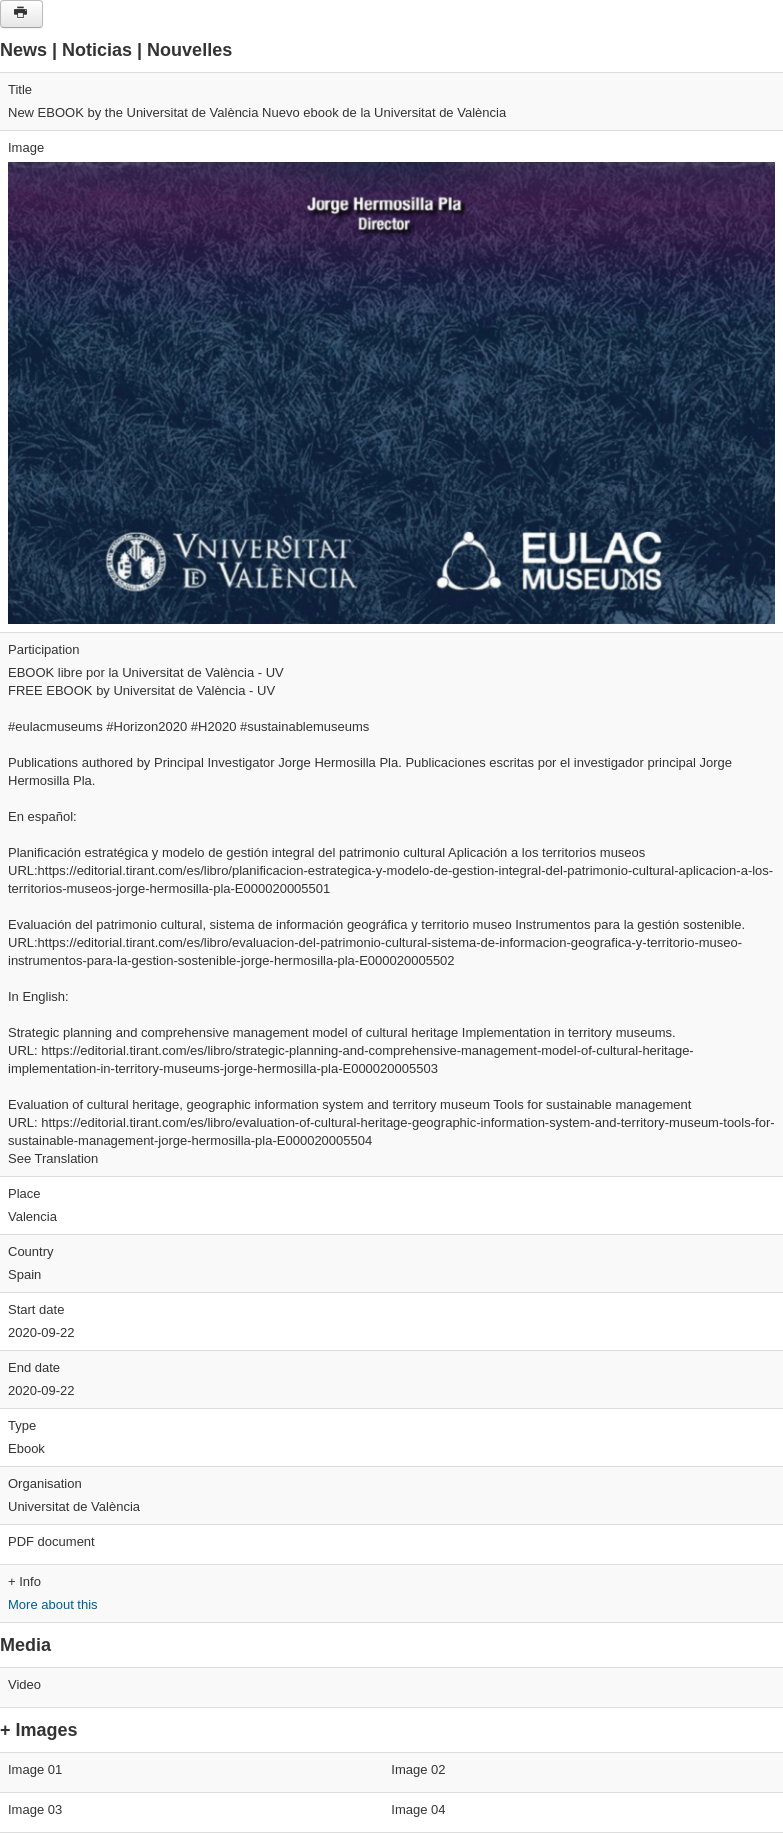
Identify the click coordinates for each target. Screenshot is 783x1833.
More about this (53, 1604)
